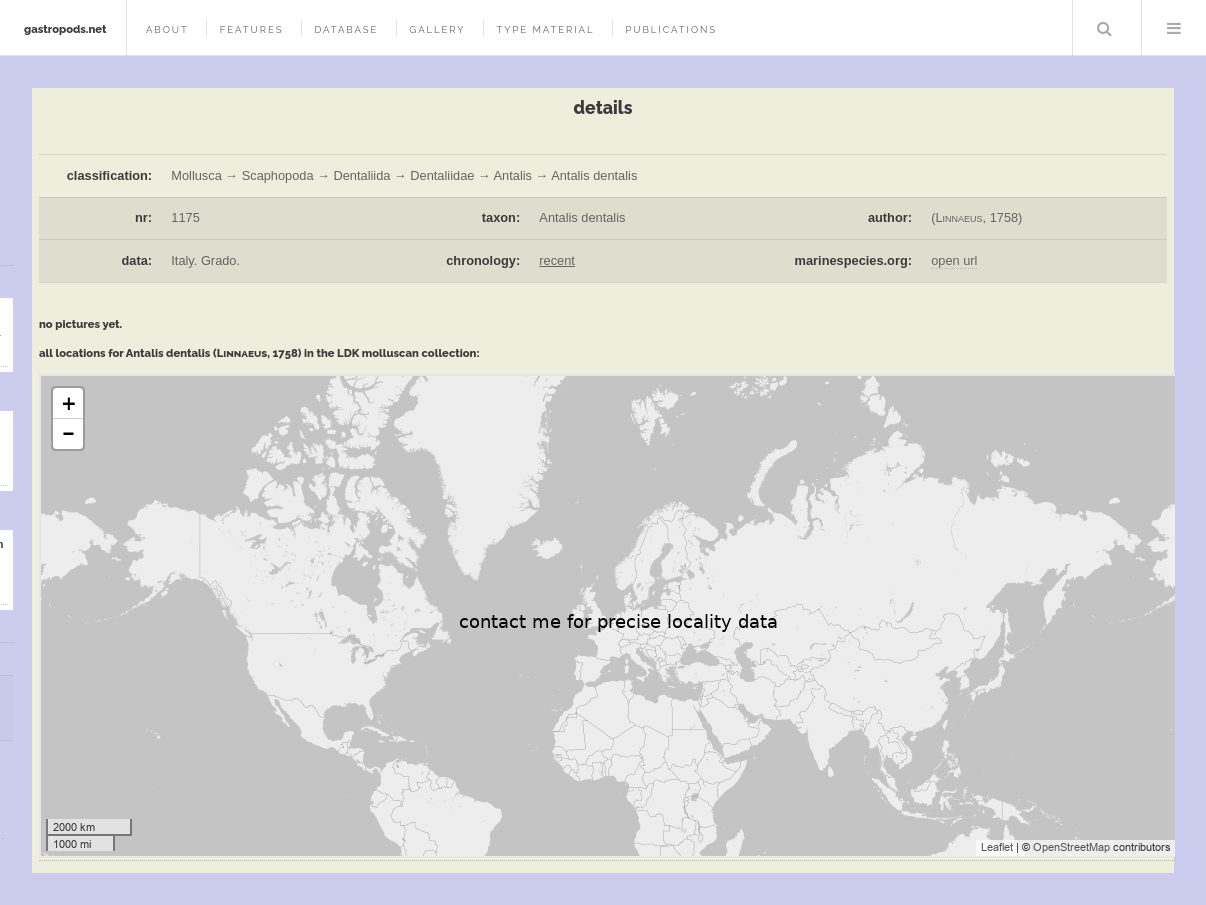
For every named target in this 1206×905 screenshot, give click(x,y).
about (167, 29)
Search (1105, 28)
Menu (1174, 28)
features (252, 29)
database (346, 29)
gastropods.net (65, 29)
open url (954, 260)
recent (557, 260)
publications (671, 29)
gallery (437, 29)
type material (545, 29)
